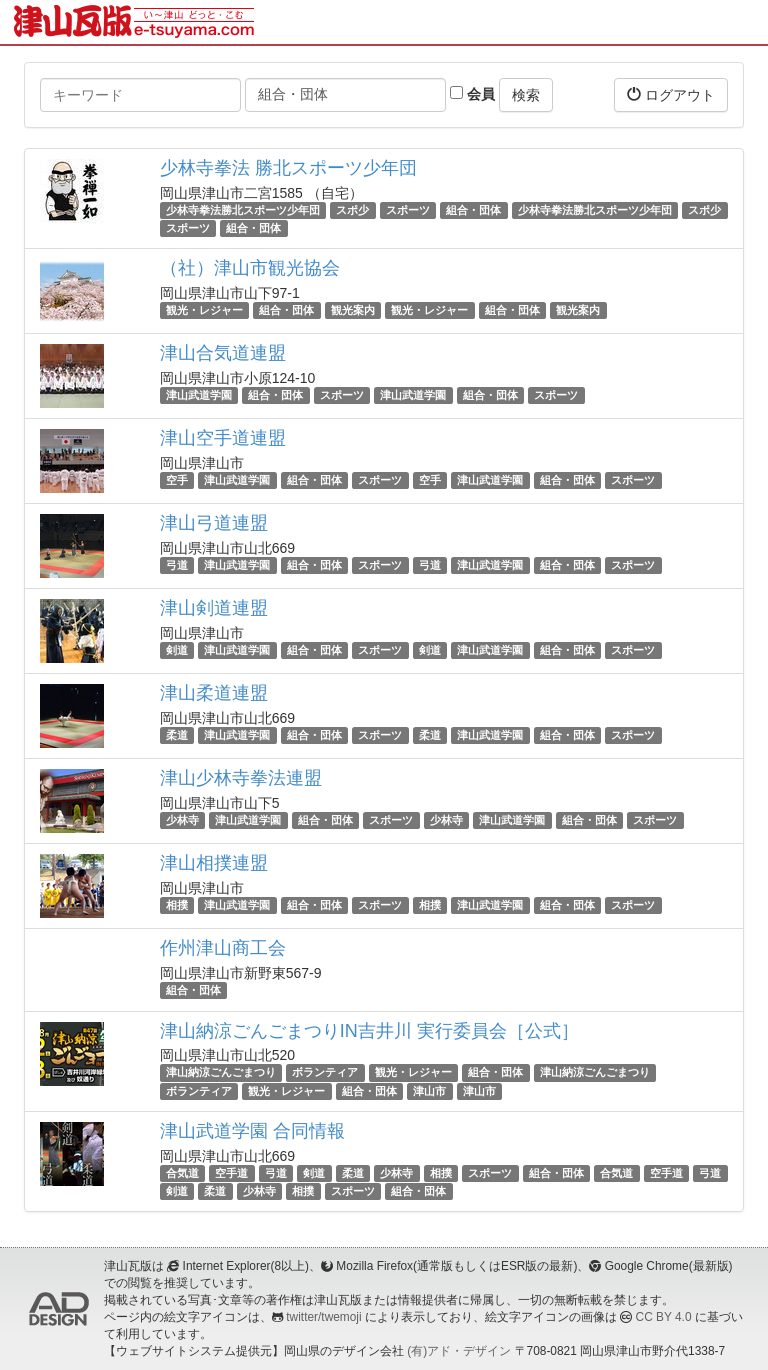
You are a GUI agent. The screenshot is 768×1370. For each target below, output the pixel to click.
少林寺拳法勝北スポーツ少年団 (243, 210)
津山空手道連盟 (223, 438)
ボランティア (325, 1073)
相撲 (177, 905)
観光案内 (353, 310)
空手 (177, 480)
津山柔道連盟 (214, 693)
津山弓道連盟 (214, 523)
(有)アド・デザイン (459, 1351)
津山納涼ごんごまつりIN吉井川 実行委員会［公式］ (369, 1031)
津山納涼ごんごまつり (221, 1073)
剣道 (177, 650)
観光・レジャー (204, 310)
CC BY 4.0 (664, 1317)
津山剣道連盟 (214, 608)
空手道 (231, 1173)
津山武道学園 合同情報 (252, 1131)
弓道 (177, 565)
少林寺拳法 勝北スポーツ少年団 (288, 168)
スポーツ (408, 210)
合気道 (182, 1173)
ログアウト (671, 94)
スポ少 (352, 210)
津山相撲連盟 (214, 863)
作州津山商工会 (223, 948)
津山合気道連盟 (223, 353)
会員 (472, 94)
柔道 (177, 735)
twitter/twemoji (323, 1317)
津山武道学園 (199, 395)
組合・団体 (473, 210)
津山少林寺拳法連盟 (241, 778)
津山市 (429, 1091)
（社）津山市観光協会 (250, 268)
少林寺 (182, 820)
